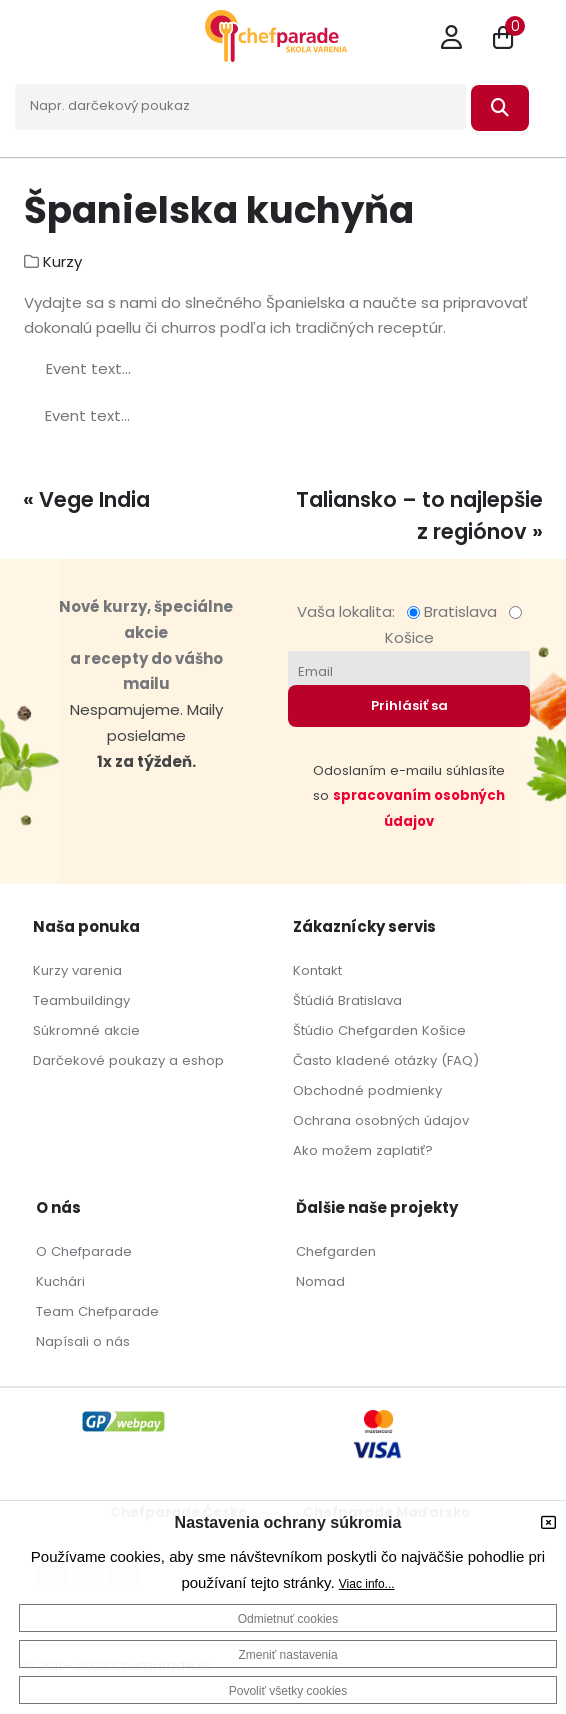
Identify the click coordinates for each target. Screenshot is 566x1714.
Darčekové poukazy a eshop (128, 1060)
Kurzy (62, 261)
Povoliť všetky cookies (288, 1691)
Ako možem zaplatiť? (363, 1150)
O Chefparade (84, 1251)
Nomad (320, 1281)
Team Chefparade (97, 1311)
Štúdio (313, 1030)
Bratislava (456, 611)
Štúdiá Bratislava (347, 1000)
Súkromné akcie (86, 1030)
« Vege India (86, 499)
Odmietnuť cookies (288, 1619)
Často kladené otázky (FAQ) (386, 1060)
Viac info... (367, 1584)
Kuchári (60, 1281)
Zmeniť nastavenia (287, 1655)
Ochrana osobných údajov (381, 1120)
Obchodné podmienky (367, 1090)
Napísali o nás (83, 1341)
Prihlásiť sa (409, 705)
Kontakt (317, 970)
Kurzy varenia (77, 970)
